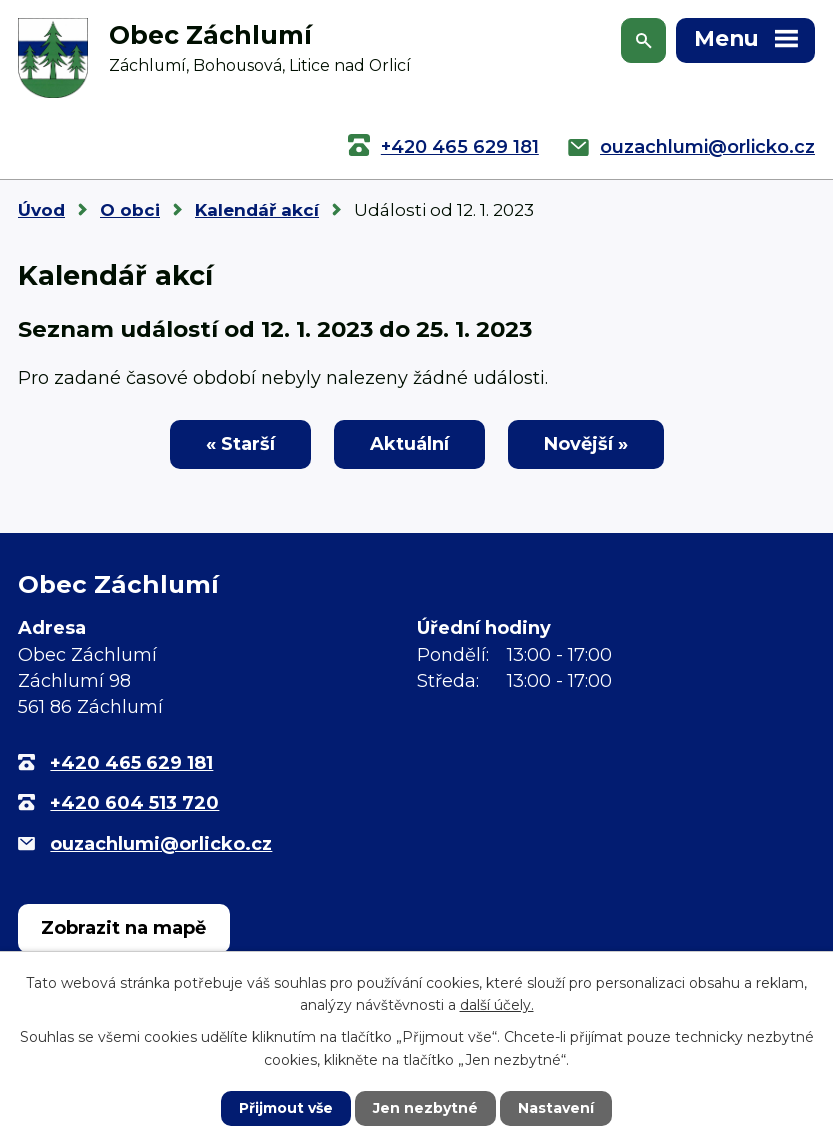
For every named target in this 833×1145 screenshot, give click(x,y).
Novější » (586, 444)
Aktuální (409, 444)
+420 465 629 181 (460, 147)
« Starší (240, 444)
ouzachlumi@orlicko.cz (707, 147)
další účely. (497, 1005)
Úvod (41, 210)
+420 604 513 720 (134, 803)
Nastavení (556, 1108)
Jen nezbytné (425, 1108)
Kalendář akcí (257, 210)
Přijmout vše (286, 1108)
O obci (130, 210)
